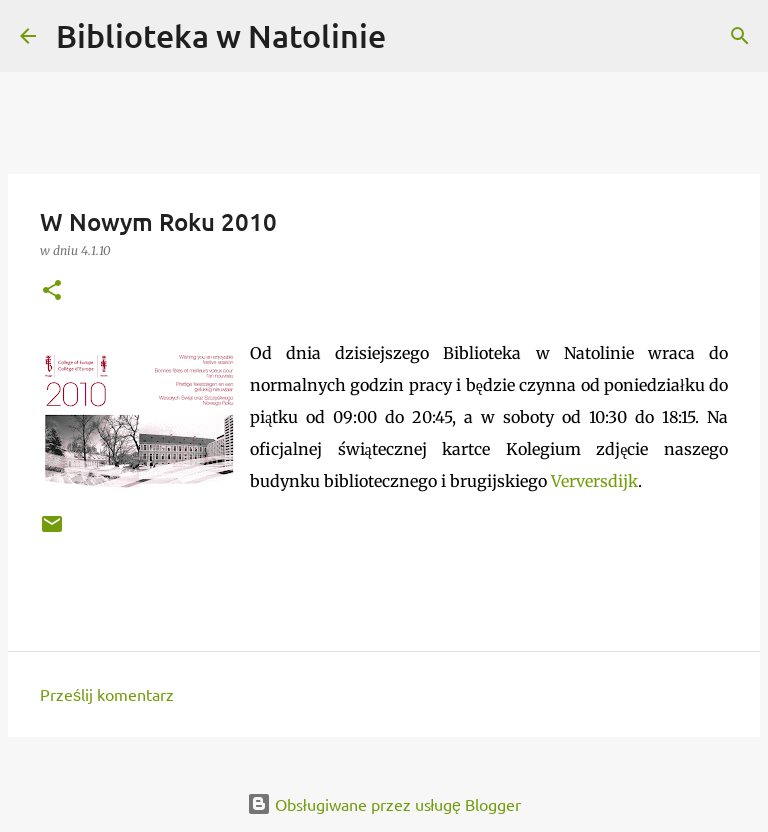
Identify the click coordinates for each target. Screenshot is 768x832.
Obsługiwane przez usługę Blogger (384, 804)
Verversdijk (594, 481)
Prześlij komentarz (107, 694)
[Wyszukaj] (414, 36)
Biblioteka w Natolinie (221, 35)
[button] (52, 291)
